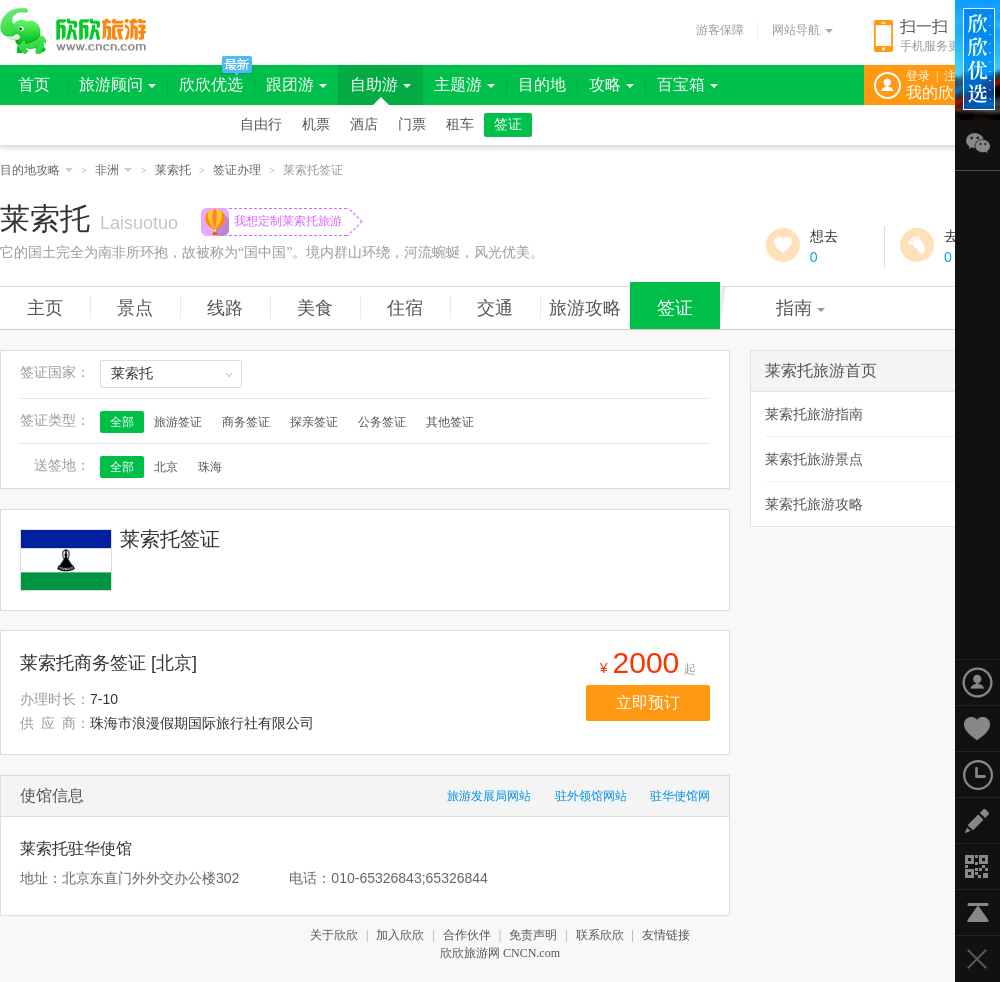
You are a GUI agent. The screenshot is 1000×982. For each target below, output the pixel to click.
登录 (918, 76)
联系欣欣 (600, 935)
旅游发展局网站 (489, 796)
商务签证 (246, 422)
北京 (166, 467)
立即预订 (648, 702)
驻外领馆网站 (591, 796)
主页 (45, 308)
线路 (225, 308)
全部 (122, 422)
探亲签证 (314, 422)
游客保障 (720, 30)
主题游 (464, 84)
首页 (34, 84)
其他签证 (450, 422)
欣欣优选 (211, 84)
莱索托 (173, 170)
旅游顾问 (117, 84)
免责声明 (533, 935)
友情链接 (666, 935)
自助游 (380, 84)
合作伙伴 (467, 935)
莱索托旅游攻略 (814, 504)
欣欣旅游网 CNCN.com (500, 953)
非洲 (113, 170)
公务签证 (382, 422)
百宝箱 (687, 84)
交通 (495, 308)
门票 (412, 124)
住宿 (405, 308)
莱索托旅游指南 (814, 414)
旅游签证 (178, 422)
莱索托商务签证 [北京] (108, 663)
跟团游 (296, 84)
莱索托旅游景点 (814, 459)
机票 (316, 124)
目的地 (542, 84)
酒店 (364, 124)
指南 (800, 308)
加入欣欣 (400, 935)
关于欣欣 (334, 935)
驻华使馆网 (680, 796)
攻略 (611, 84)
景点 (135, 308)
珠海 (210, 467)
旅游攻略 (585, 308)
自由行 (261, 124)
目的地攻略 (36, 170)
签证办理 (237, 170)
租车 (460, 124)
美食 (315, 308)
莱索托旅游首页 (821, 370)
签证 (508, 124)
